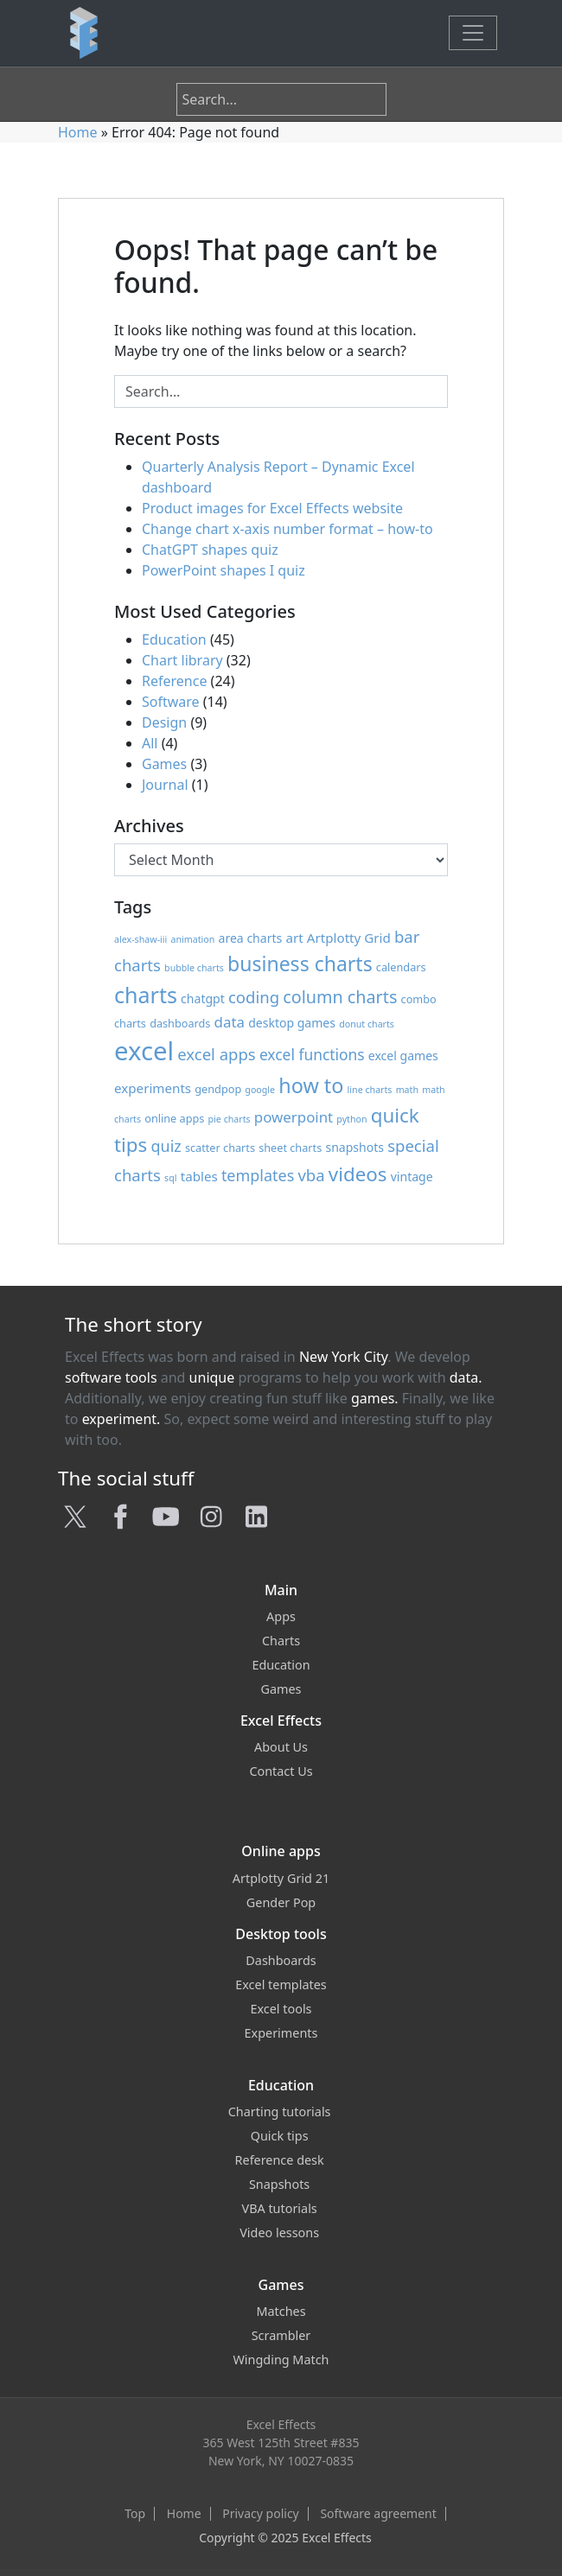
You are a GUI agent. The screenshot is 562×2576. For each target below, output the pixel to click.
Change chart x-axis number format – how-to (287, 528)
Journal (165, 784)
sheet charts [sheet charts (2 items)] (290, 1147)
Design (164, 722)
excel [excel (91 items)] (144, 1051)
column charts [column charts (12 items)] (340, 996)
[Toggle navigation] (473, 33)
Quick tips (281, 2136)
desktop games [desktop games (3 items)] (291, 1022)
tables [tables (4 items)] (199, 1176)
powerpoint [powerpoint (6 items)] (293, 1117)
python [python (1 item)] (351, 1119)
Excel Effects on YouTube (283, 2550)
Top (135, 2514)
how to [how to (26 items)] (310, 1085)
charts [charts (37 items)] (145, 994)
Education (174, 639)
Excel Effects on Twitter (263, 2550)
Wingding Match (281, 2359)
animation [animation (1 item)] (193, 939)
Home (78, 132)
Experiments (281, 2033)
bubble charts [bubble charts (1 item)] (194, 968)
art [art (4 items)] (294, 937)
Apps (281, 1616)
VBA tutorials (281, 2208)
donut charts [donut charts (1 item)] (366, 1024)
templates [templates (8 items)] (257, 1175)
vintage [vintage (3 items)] (412, 1176)
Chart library (182, 660)
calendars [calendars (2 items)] (401, 967)
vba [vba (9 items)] (310, 1175)
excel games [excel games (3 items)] (403, 1055)
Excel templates (280, 1984)
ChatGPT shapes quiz (210, 549)
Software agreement (378, 2514)
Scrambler (281, 2335)
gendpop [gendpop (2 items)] (218, 1089)
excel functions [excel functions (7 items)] (312, 1054)
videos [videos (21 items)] (358, 1174)
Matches (280, 2311)
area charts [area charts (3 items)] (251, 938)
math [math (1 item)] (407, 1090)
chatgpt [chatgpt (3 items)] (203, 998)
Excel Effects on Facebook (273, 2550)
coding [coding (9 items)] (253, 997)
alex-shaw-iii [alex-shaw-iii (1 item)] (140, 939)
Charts (281, 1640)
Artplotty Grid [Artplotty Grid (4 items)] (349, 937)
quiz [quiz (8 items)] (165, 1145)
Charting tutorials (281, 2111)
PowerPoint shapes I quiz (223, 570)
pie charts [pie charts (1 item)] (229, 1119)
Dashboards (281, 1960)
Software (171, 701)
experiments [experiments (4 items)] (152, 1088)
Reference (174, 680)
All (149, 743)
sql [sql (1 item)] (170, 1178)
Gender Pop (281, 1902)
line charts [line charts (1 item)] (370, 1090)
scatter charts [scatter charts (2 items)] (220, 1147)
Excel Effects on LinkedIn (304, 2550)
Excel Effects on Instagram (293, 2550)
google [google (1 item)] (260, 1090)
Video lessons (281, 2232)
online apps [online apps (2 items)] (174, 1118)
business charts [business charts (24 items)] (300, 963)
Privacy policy (260, 2514)
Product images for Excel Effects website (272, 508)
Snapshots (281, 2184)
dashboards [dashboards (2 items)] (180, 1023)
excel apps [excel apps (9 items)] (216, 1054)
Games (164, 763)
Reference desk (281, 2160)
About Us (281, 1747)
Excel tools (280, 2008)
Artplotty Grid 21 (281, 1878)
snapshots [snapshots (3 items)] (354, 1147)
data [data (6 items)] (229, 1022)
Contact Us (280, 1771)
